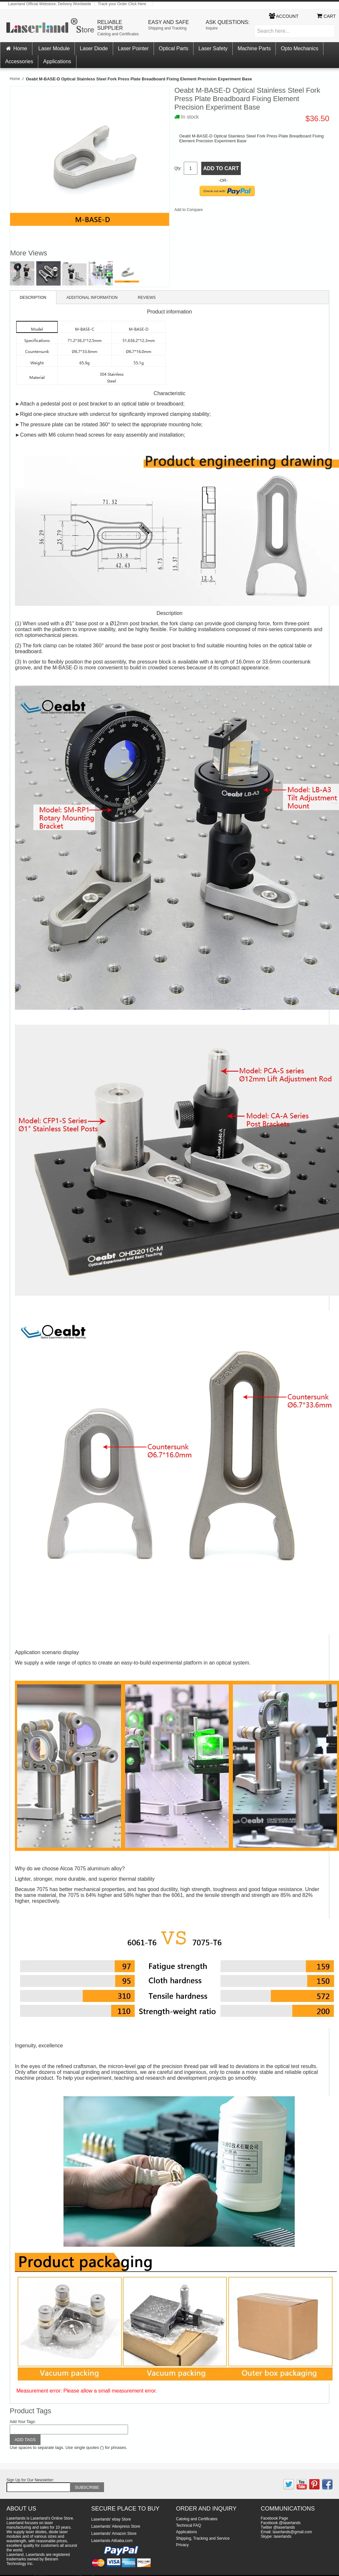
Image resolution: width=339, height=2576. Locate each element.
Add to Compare (188, 209)
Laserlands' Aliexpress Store (115, 2526)
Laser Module (54, 48)
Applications (57, 61)
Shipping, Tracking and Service (202, 2538)
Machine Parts (254, 48)
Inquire (212, 28)
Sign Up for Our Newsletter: (30, 2480)
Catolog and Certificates (118, 34)
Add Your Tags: (23, 2421)
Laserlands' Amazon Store (114, 2533)
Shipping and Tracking (167, 28)
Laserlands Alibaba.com (112, 2540)
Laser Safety (213, 48)
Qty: (177, 168)
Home (16, 48)
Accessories (19, 61)
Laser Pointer (133, 48)
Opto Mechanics (299, 48)
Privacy (182, 2545)
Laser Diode (94, 48)
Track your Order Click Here (122, 4)
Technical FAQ (188, 2525)
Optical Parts (174, 48)
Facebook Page (274, 2518)
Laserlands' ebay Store (111, 2519)
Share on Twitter (229, 211)
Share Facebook (216, 211)
